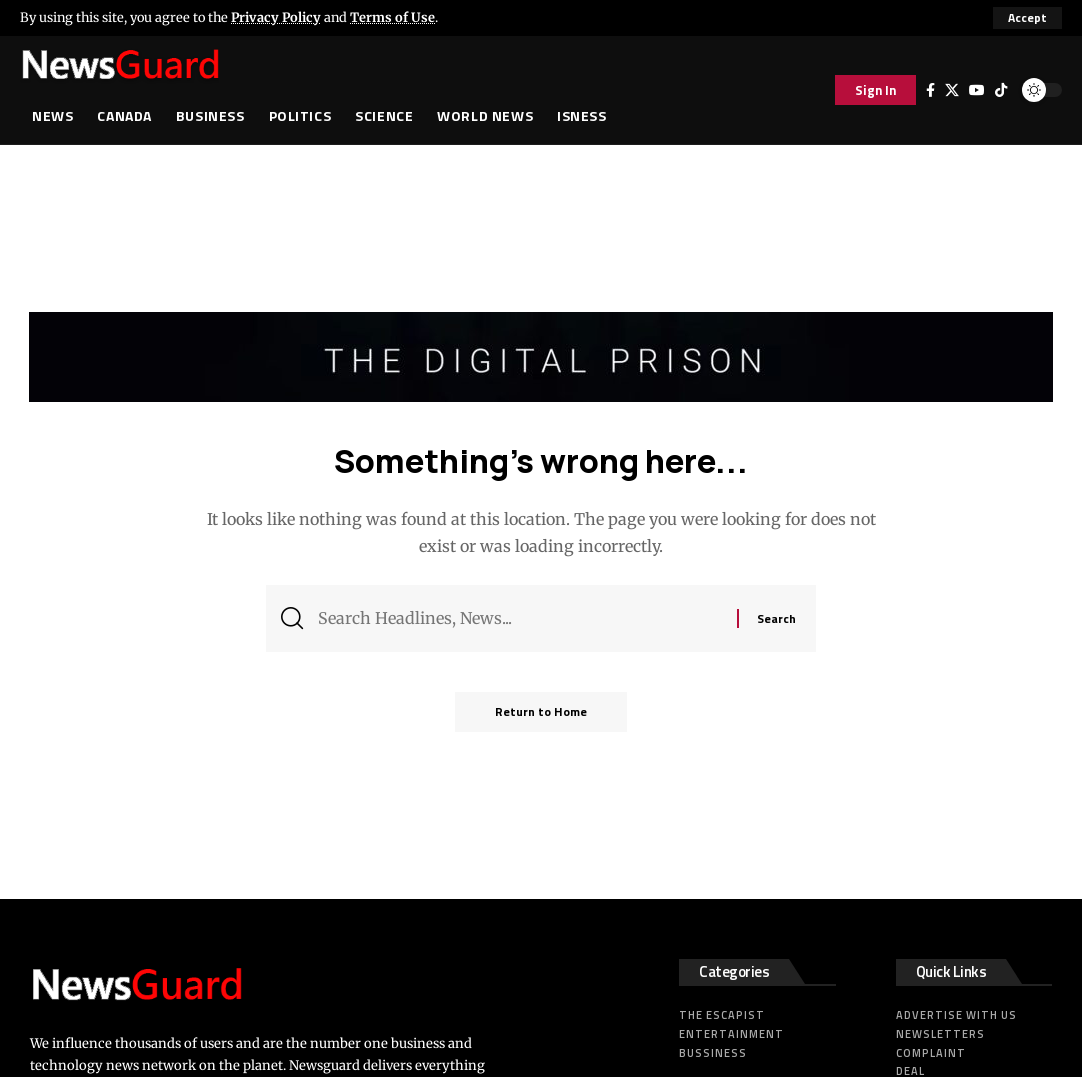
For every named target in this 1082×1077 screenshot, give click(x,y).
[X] (952, 90)
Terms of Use (392, 17)
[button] (1027, 18)
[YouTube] (977, 90)
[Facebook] (930, 90)
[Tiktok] (1001, 90)
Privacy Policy (276, 17)
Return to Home (541, 711)
